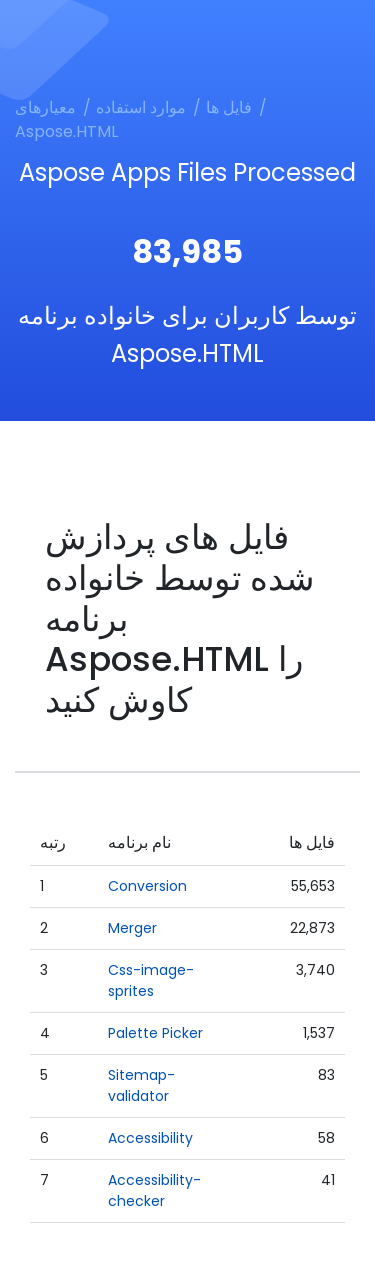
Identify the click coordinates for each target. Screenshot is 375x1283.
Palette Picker (155, 1033)
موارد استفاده (141, 107)
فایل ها (229, 107)
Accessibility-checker (154, 1190)
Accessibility (150, 1138)
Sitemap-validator (141, 1085)
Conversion (147, 886)
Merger (132, 928)
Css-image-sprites (151, 980)
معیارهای (45, 107)
